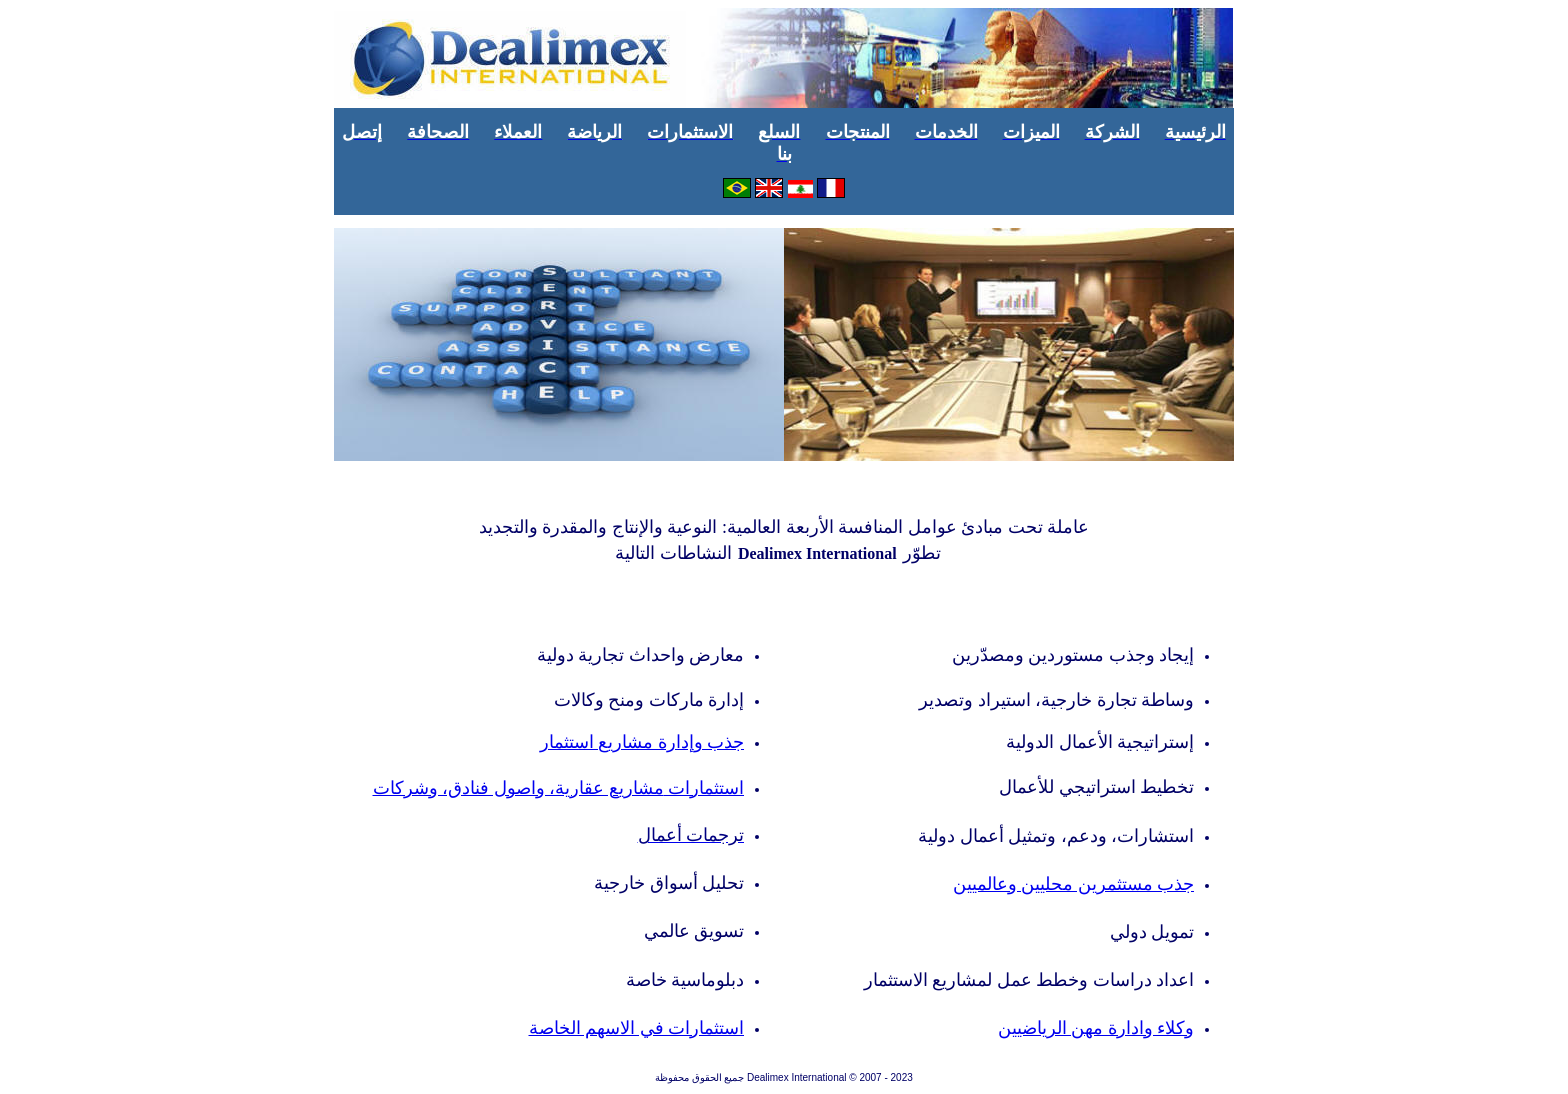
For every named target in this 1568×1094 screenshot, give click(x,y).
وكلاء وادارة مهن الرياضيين (1096, 1028)
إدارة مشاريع (642, 742)
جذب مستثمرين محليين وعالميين (1074, 884)
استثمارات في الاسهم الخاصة (637, 1028)
